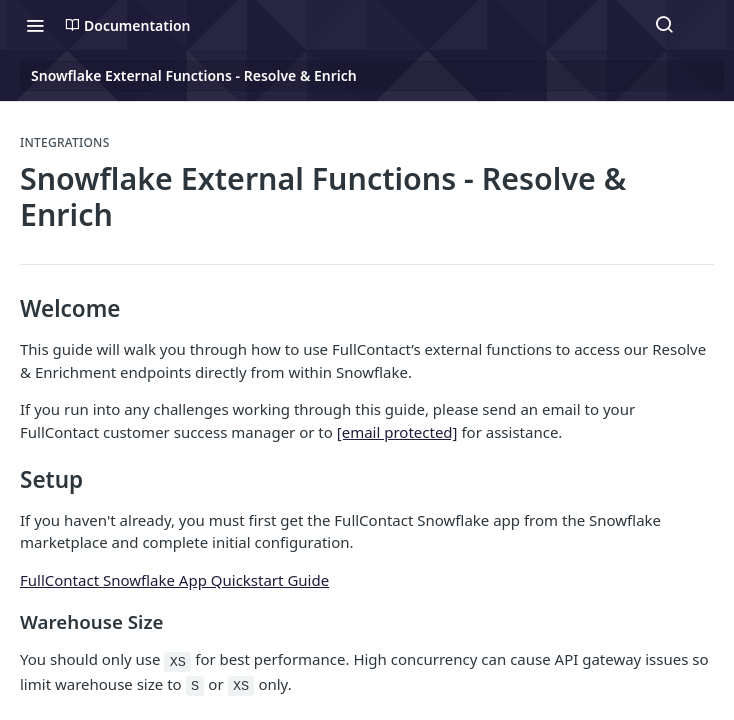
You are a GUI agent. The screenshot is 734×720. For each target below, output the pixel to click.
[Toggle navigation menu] (35, 25)
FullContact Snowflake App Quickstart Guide (174, 580)
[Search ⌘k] (664, 25)
